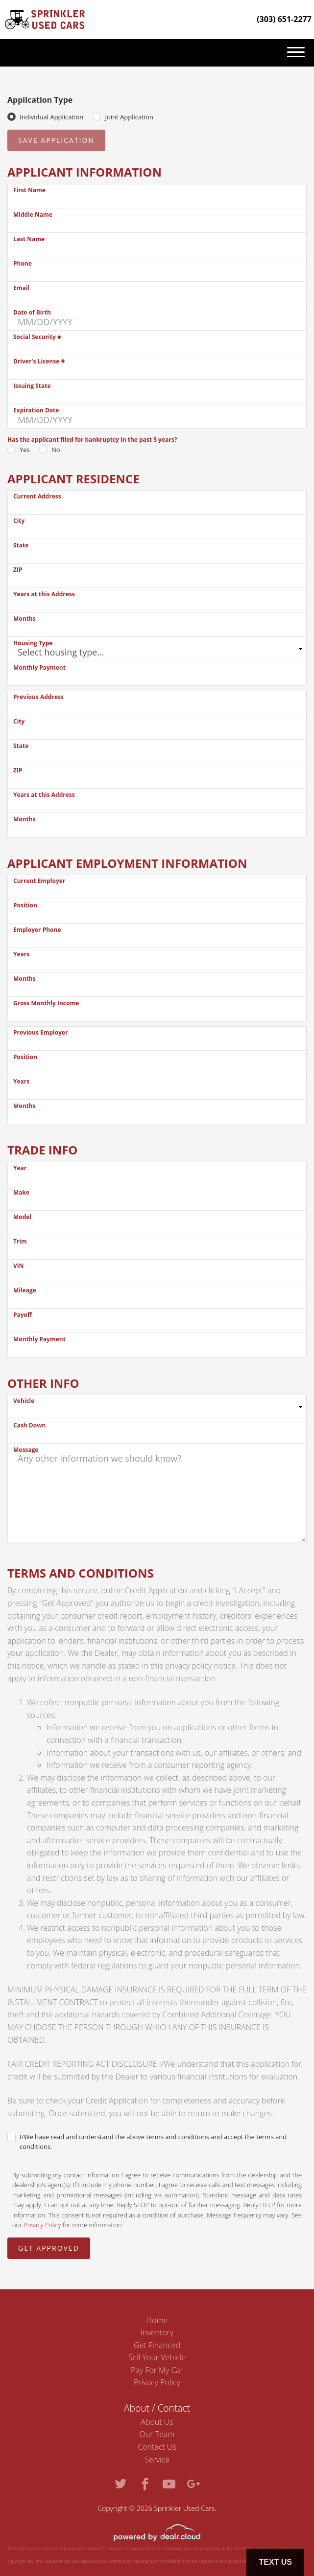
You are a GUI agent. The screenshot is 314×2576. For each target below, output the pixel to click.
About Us (157, 2422)
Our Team (157, 2434)
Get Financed (157, 2345)
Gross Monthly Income (46, 1003)
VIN (18, 1266)
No (55, 449)
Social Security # (37, 337)
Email (21, 288)
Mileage (24, 1290)
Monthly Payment (39, 667)
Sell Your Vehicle (157, 2357)
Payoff (22, 1315)
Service (157, 2459)
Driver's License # (39, 361)
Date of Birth (32, 312)
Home (157, 2320)
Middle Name (32, 214)
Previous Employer (40, 1032)
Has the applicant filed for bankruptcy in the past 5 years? (92, 439)
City (18, 521)
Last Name (29, 239)
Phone (22, 263)
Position (25, 905)
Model (22, 1217)
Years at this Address (44, 594)
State (20, 545)
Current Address (37, 496)
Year (19, 1168)
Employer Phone (37, 930)
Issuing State (32, 386)
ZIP (17, 569)
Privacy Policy (42, 2224)
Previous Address (38, 697)
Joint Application (129, 117)
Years (21, 954)
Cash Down (29, 1425)
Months (24, 618)
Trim (20, 1241)
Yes (25, 449)
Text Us (275, 2562)
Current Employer (39, 881)
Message (25, 1450)
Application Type (39, 99)
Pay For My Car (157, 2370)
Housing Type (32, 643)
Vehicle (23, 1401)
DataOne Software (164, 2548)
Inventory (157, 2332)
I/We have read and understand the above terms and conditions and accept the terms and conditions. (153, 2141)
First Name (29, 190)
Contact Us (157, 2446)
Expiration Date (36, 410)
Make (21, 1192)
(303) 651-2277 (284, 19)
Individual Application (51, 117)
